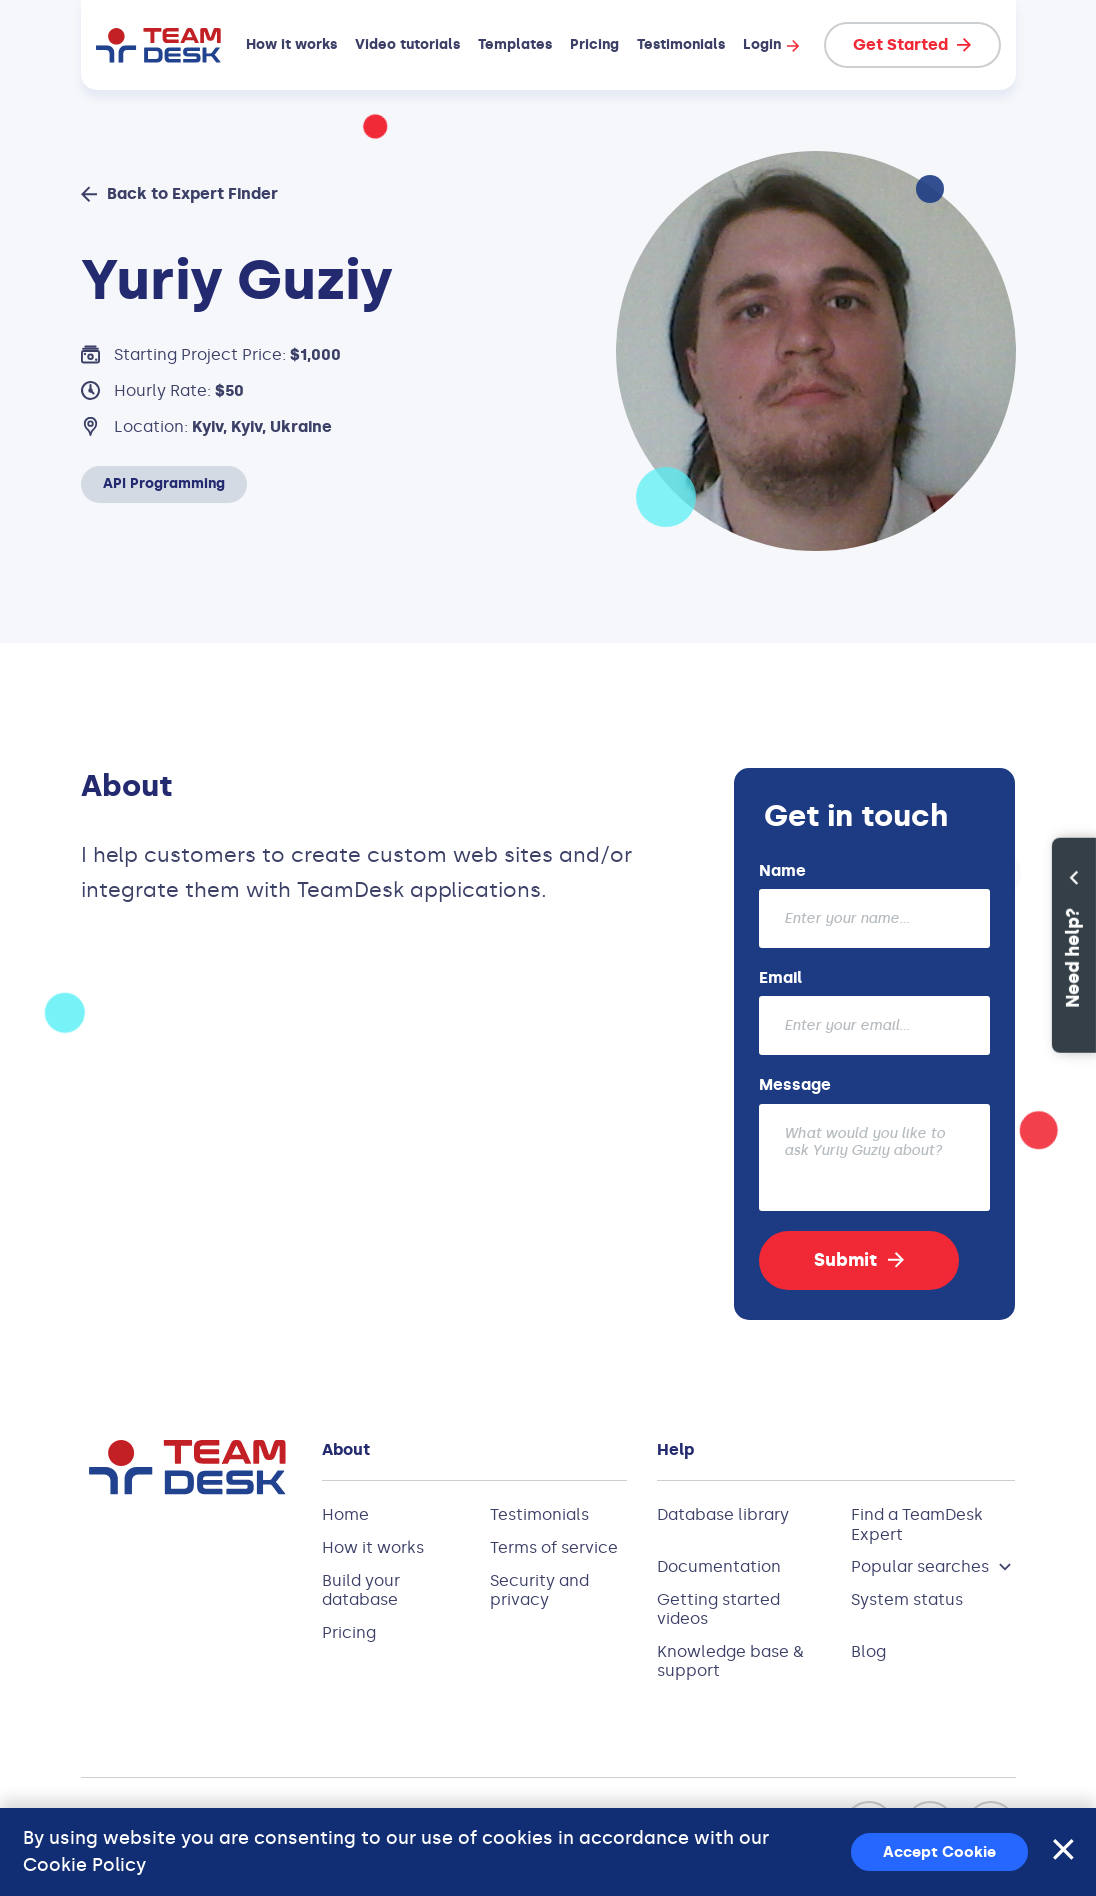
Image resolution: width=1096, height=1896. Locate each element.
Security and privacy (539, 1590)
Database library (723, 1514)
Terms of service (554, 1547)
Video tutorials (407, 45)
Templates (515, 45)
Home (345, 1514)
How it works (291, 45)
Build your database (361, 1590)
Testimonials (681, 45)
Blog (868, 1651)
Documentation (719, 1566)
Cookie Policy (84, 1865)
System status (907, 1599)
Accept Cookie (939, 1852)
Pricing (594, 45)
